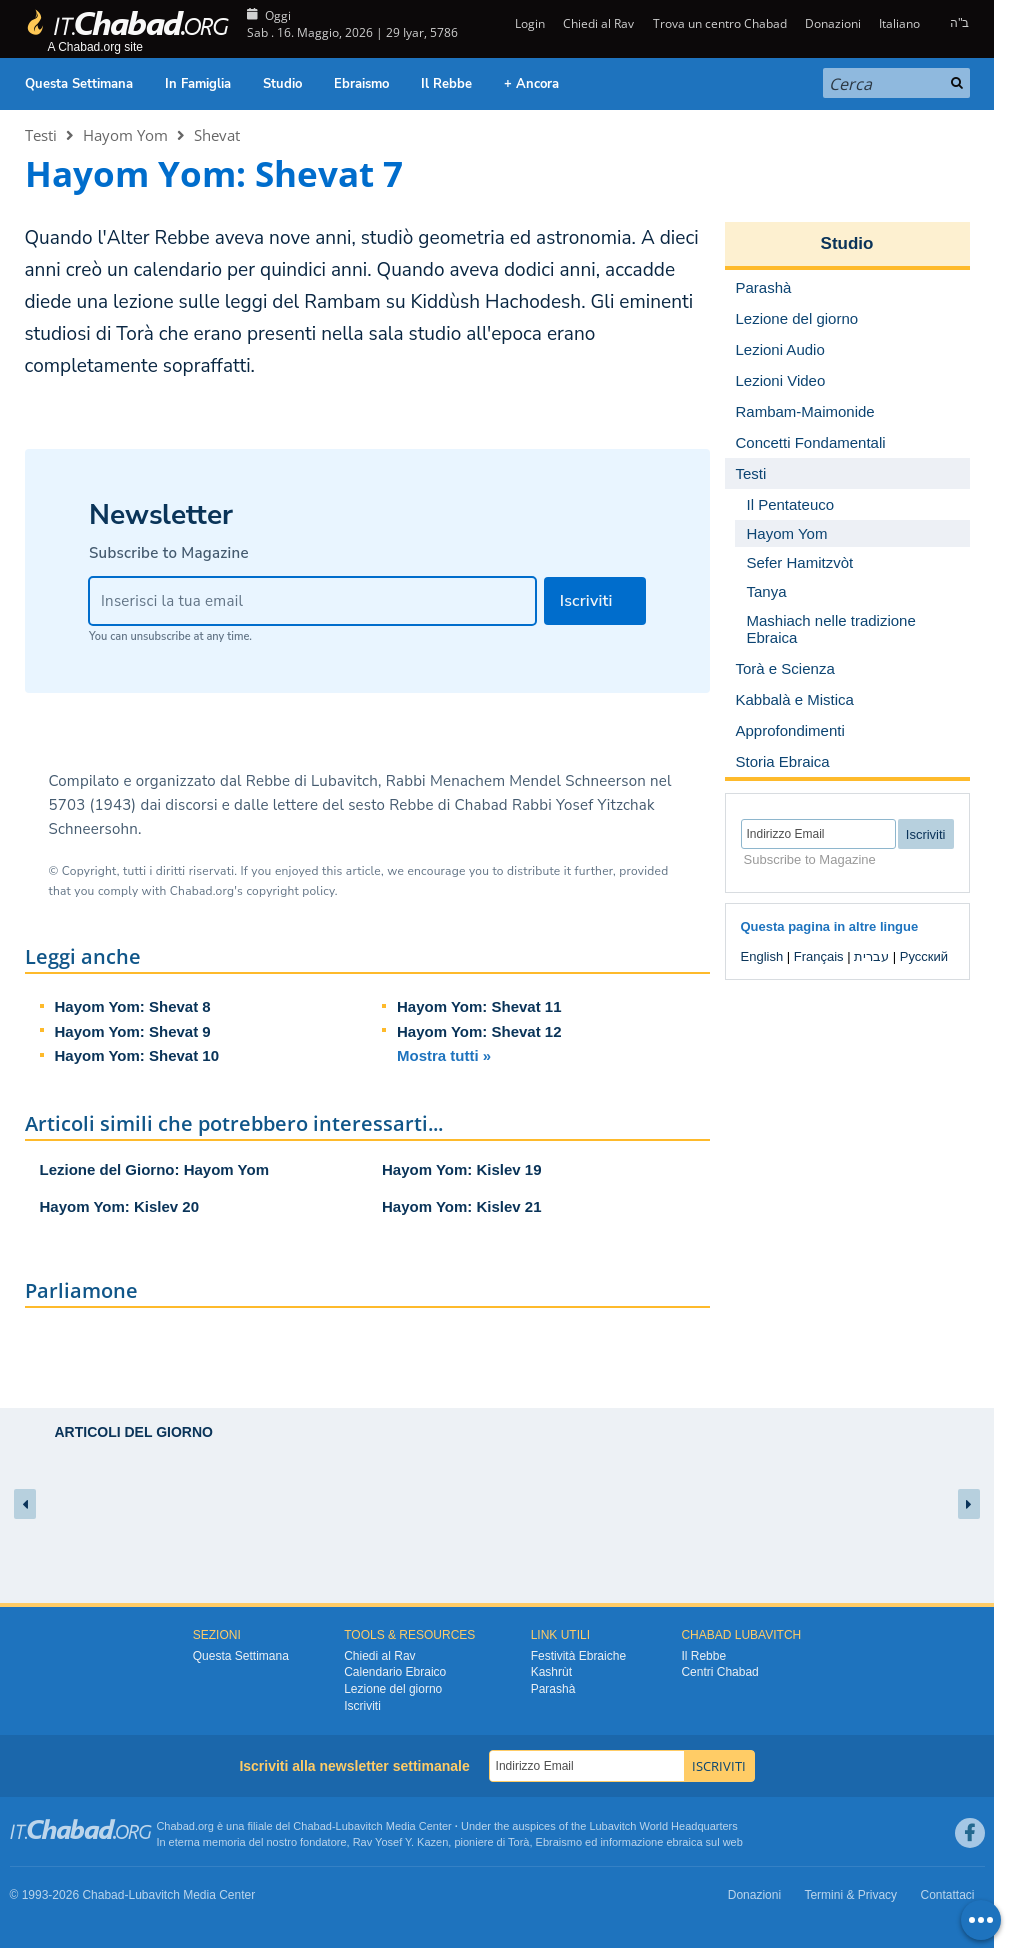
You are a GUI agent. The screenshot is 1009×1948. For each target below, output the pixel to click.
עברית (871, 956)
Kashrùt (551, 1672)
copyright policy (290, 891)
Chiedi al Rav (598, 23)
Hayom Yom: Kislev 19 (462, 1169)
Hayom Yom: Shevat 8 (133, 1006)
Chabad (312, 1826)
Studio (282, 84)
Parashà (553, 1689)
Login (528, 23)
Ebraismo (361, 84)
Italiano (899, 23)
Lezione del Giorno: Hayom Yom (154, 1169)
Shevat (217, 135)
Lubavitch (359, 1826)
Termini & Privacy (850, 1895)
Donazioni (833, 23)
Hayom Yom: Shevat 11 (479, 1006)
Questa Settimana (79, 84)
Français (819, 956)
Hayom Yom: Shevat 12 (479, 1031)
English (762, 956)
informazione (631, 1842)
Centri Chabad (719, 1672)
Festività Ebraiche (578, 1656)
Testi (41, 135)
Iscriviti (362, 1706)
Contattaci (947, 1895)
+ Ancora (531, 84)
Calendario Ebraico (395, 1672)
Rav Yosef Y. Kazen (401, 1842)
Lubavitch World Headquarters (663, 1826)
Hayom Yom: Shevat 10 (137, 1055)
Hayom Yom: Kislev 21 (462, 1206)
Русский (924, 956)
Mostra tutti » (444, 1055)
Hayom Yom (125, 135)
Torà (518, 1842)
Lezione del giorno (393, 1689)
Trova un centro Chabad (720, 23)
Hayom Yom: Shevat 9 (133, 1031)
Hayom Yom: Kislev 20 (120, 1206)
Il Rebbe (446, 84)
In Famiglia (198, 84)
